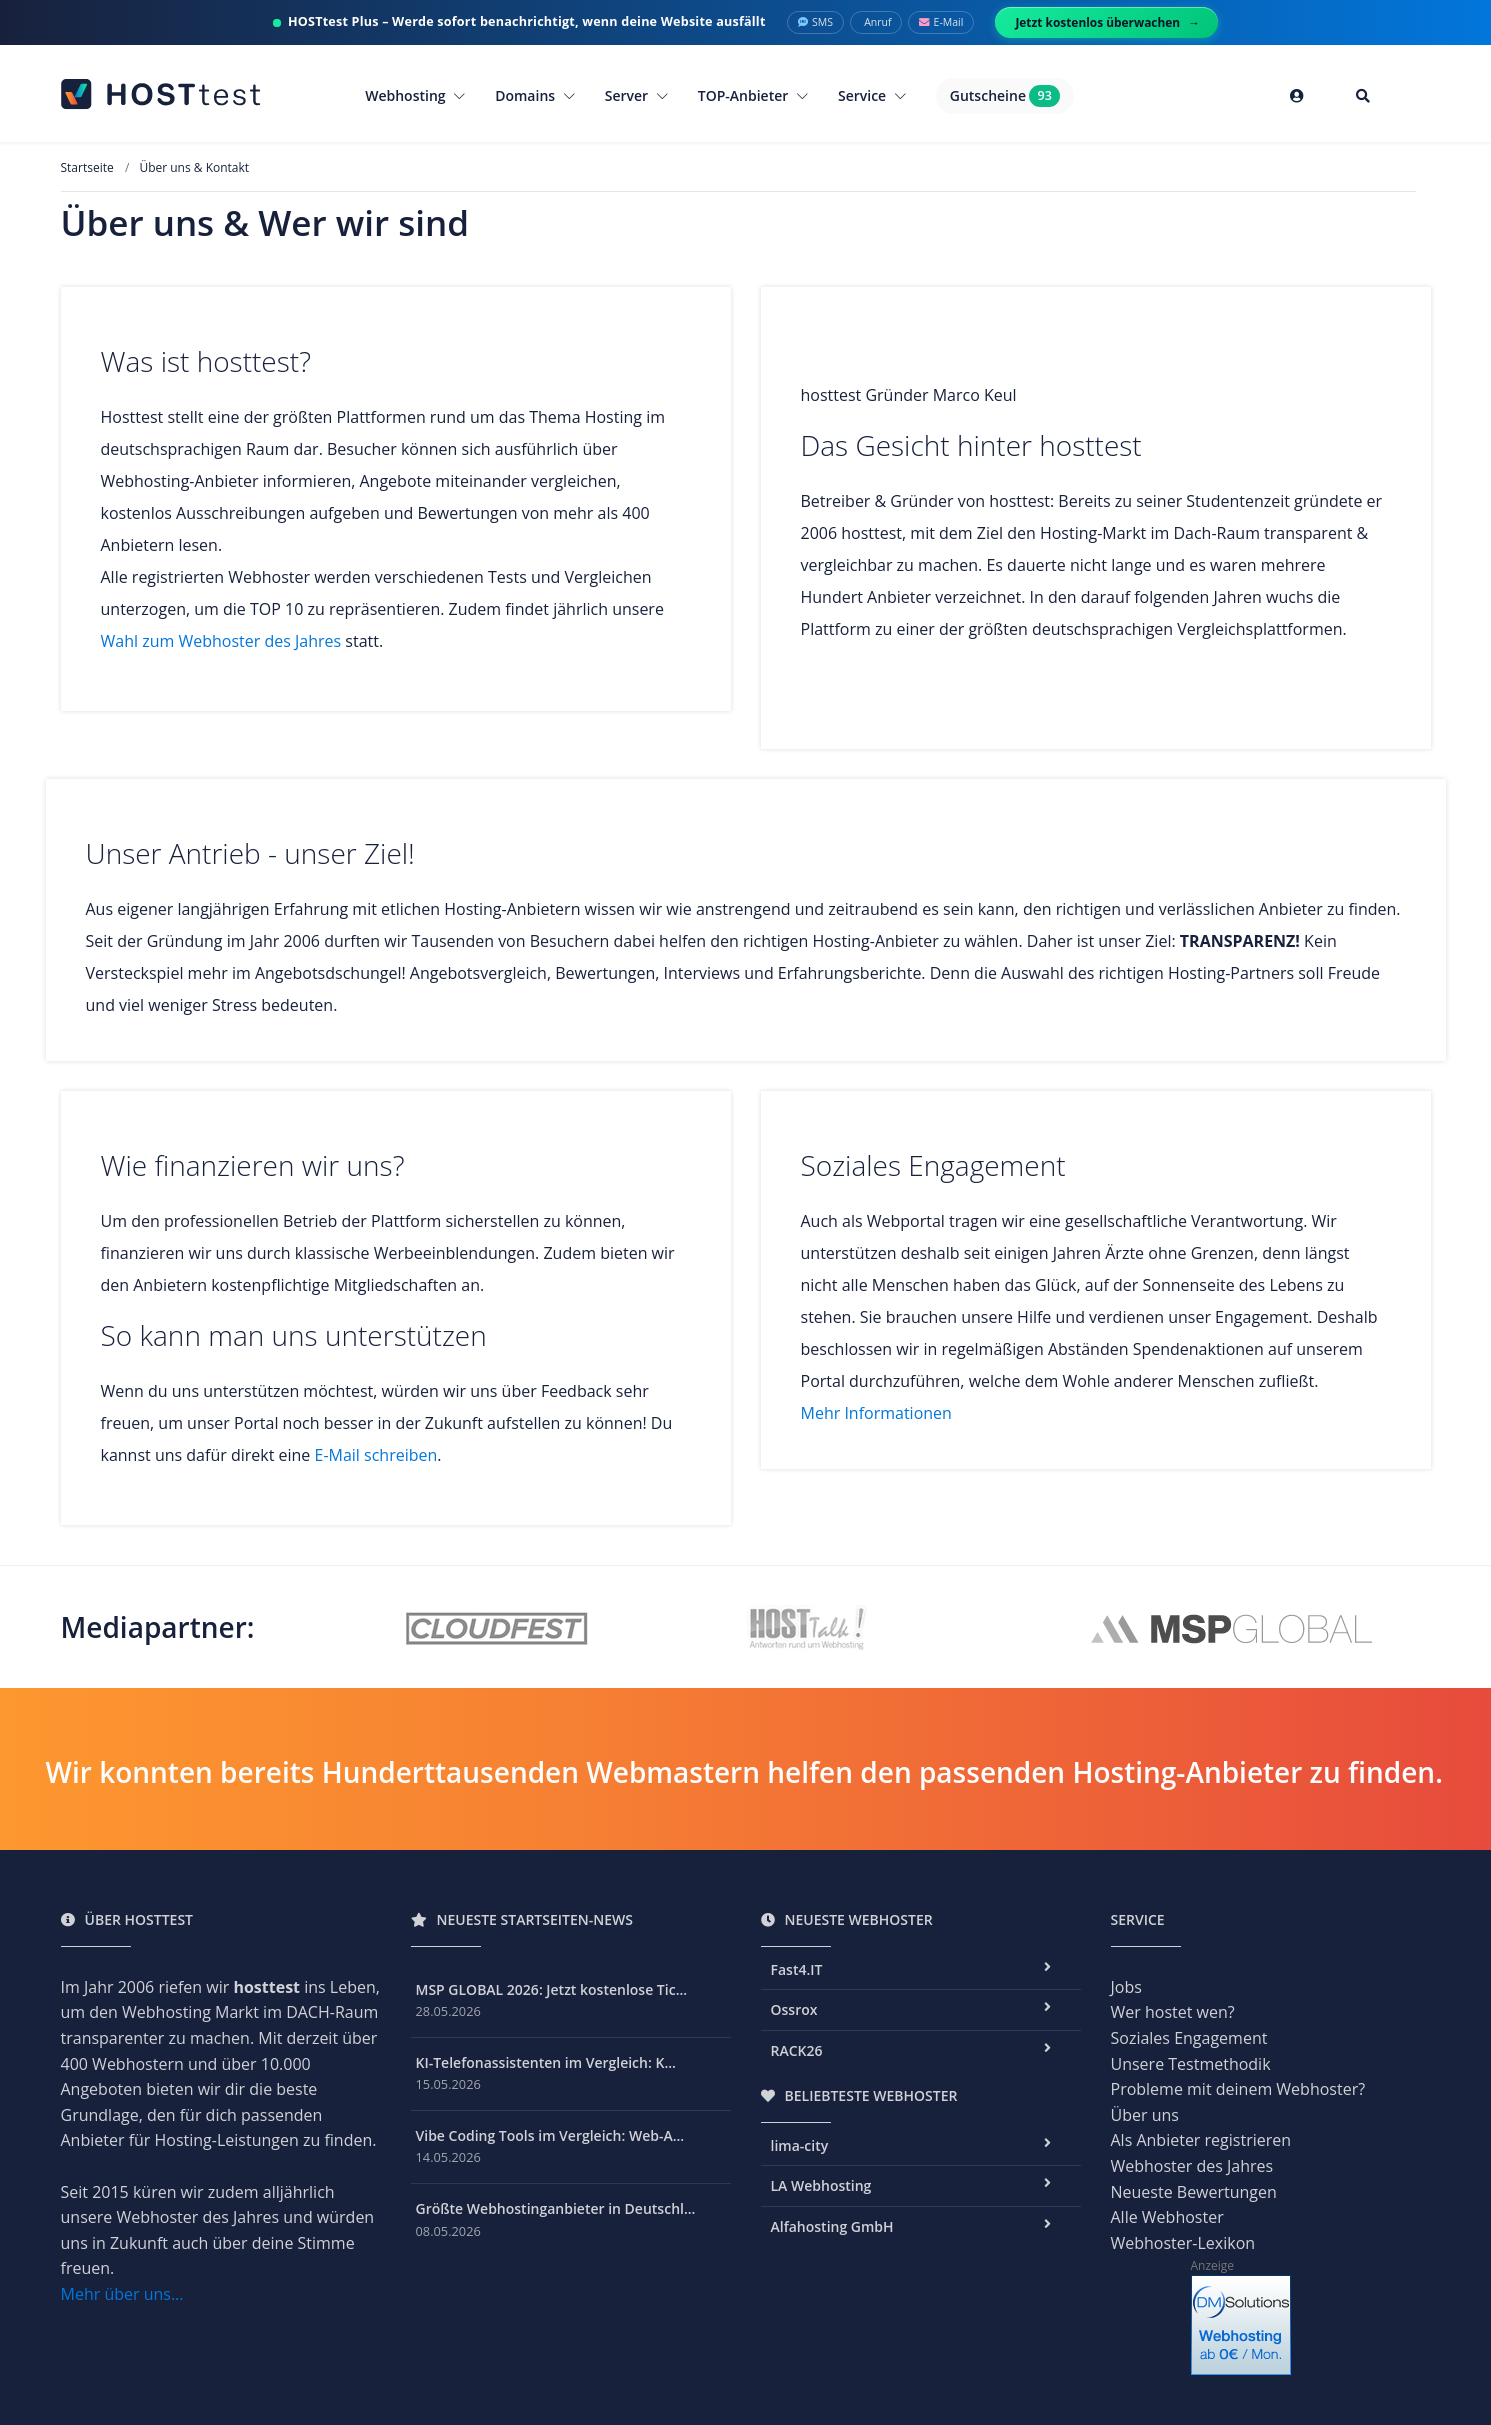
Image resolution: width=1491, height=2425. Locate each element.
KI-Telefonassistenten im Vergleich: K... (546, 2062)
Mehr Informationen (876, 1413)
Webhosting (415, 95)
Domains (535, 95)
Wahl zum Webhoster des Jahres (221, 641)
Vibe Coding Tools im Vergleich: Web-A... (550, 2135)
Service (872, 95)
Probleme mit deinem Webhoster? (1238, 2089)
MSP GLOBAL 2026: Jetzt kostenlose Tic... (552, 1989)
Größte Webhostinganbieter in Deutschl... (556, 2208)
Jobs (1126, 1987)
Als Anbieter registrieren (1201, 2140)
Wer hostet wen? (1173, 2012)
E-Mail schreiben (375, 1455)
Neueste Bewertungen (1194, 2192)
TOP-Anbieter (753, 95)
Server (636, 95)
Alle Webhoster (1167, 2217)
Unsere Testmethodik (1191, 2064)
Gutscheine (1005, 96)
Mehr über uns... (122, 2294)
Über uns (1145, 2115)
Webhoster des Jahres (1192, 2166)
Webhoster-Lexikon (1183, 2243)
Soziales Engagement (1189, 2038)
